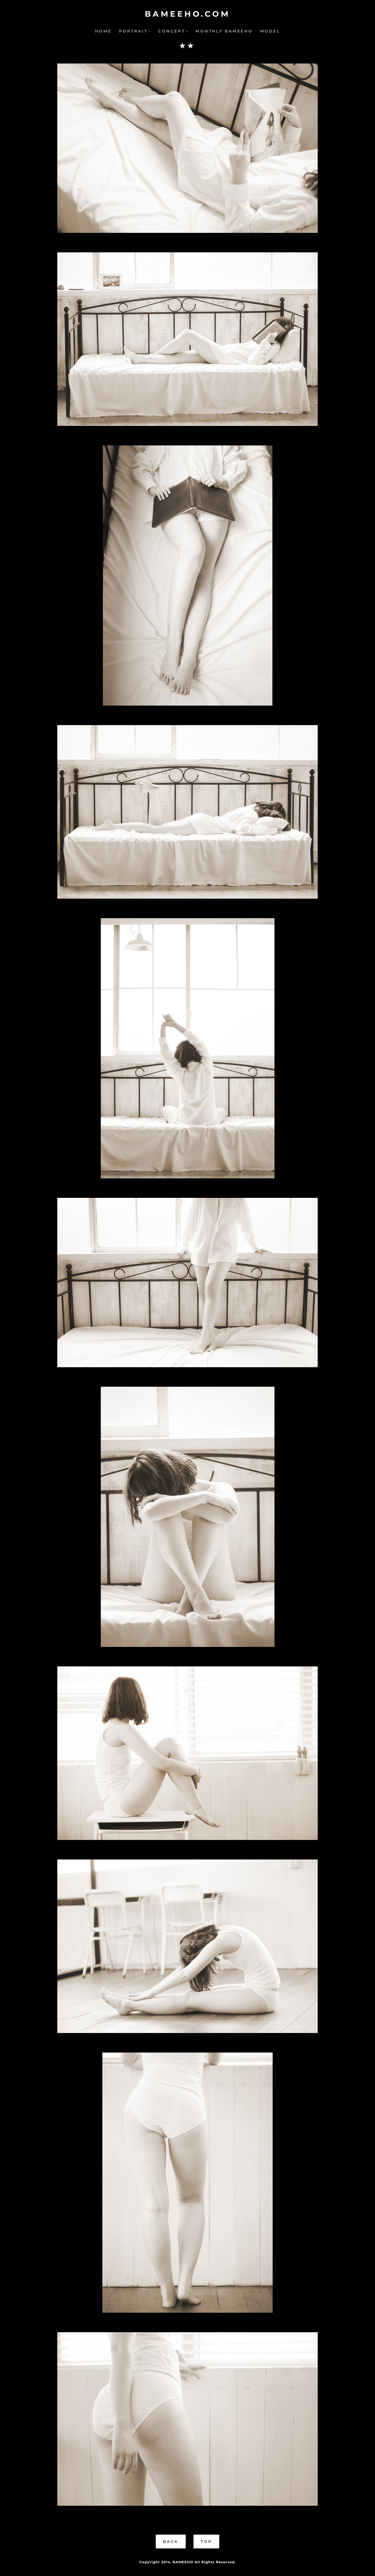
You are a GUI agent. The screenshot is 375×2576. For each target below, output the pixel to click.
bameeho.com (187, 14)
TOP (206, 2541)
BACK (170, 2541)
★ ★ (186, 45)
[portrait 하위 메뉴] (149, 31)
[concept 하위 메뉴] (187, 31)
